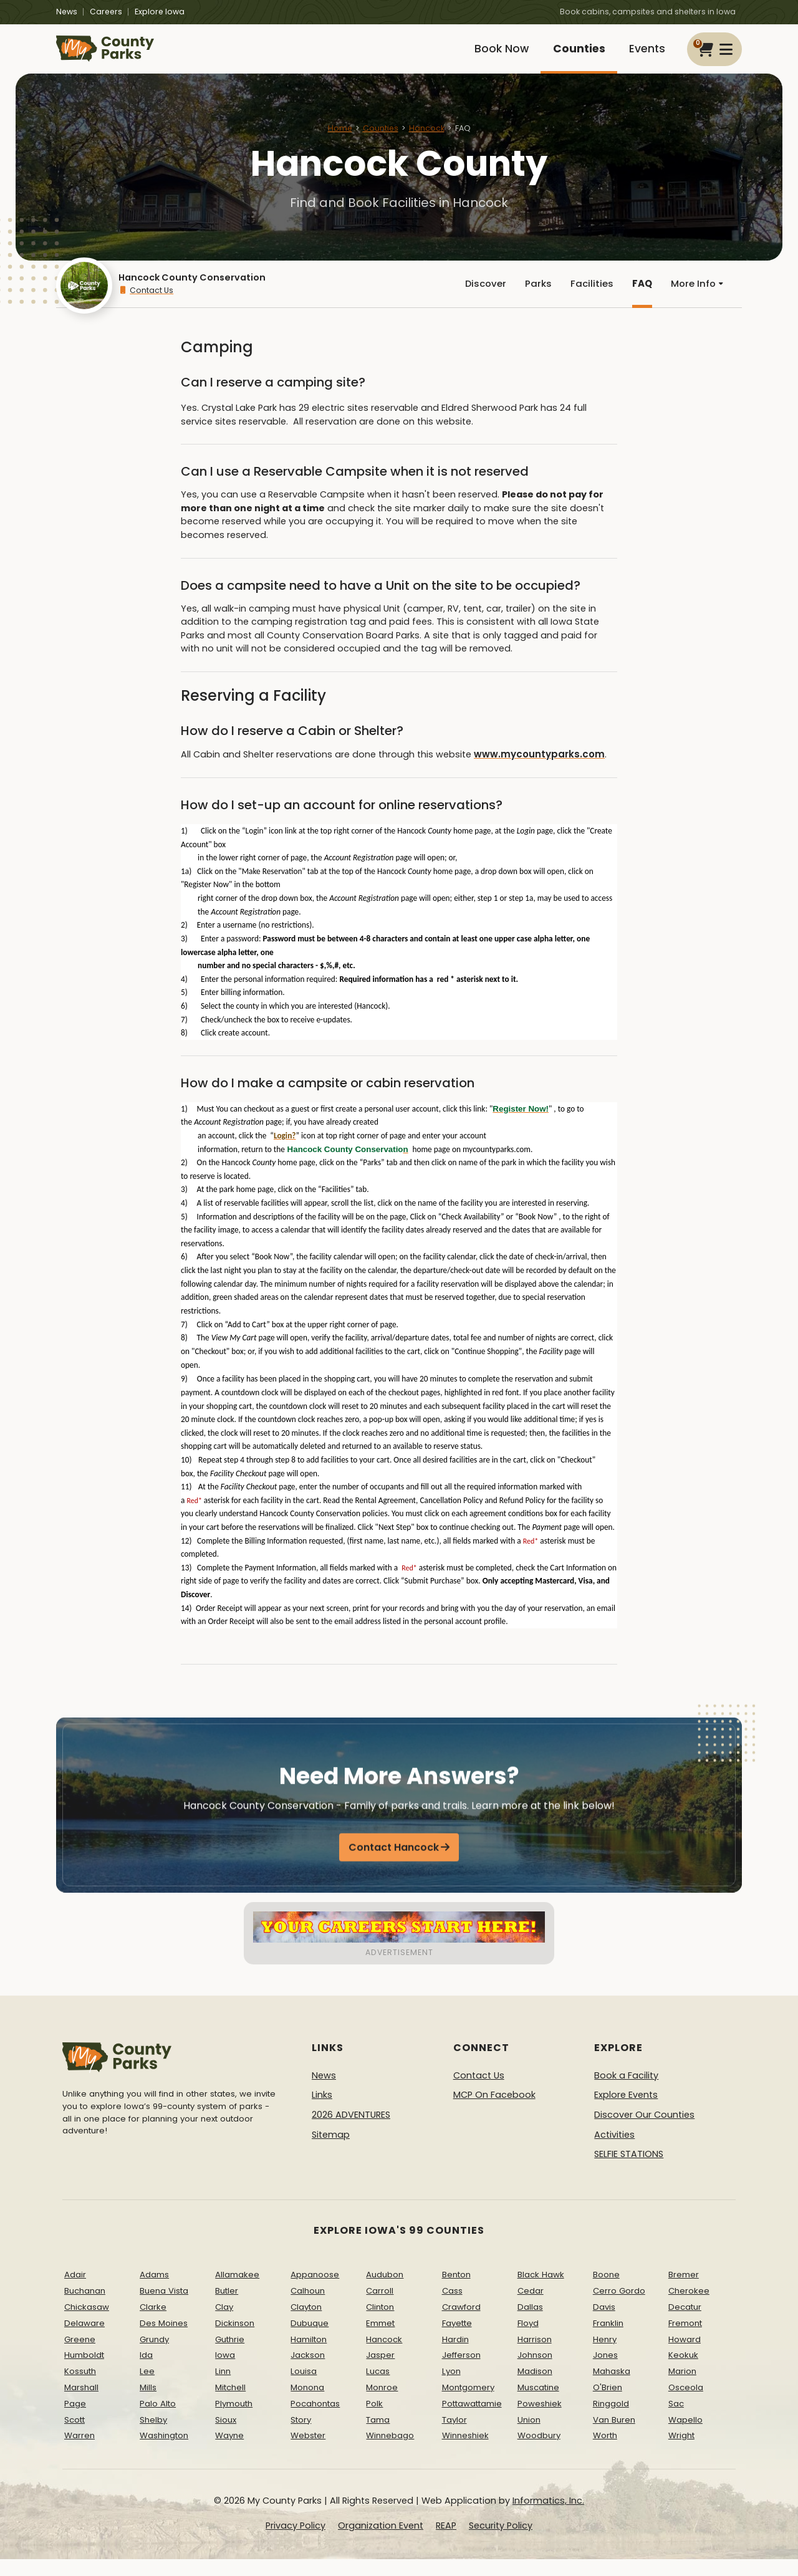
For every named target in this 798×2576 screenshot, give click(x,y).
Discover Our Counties (644, 2131)
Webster (308, 2452)
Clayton (306, 2324)
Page (75, 2420)
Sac (676, 2420)
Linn (223, 2388)
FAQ (639, 298)
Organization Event (380, 2541)
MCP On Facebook (494, 2111)
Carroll (379, 2308)
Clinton (380, 2324)
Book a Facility (626, 2091)
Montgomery (468, 2404)
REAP (446, 2541)
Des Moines (164, 2339)
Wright (681, 2452)
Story (301, 2436)
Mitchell (230, 2404)
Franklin (608, 2339)
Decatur (684, 2324)
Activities (614, 2151)
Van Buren (614, 2436)
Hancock (427, 139)
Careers (106, 11)
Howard (684, 2356)
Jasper (380, 2372)
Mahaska (611, 2388)
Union (529, 2436)
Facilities (587, 298)
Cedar (530, 2308)
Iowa (225, 2372)
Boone (606, 2291)
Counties (571, 54)
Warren (79, 2452)
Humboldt (84, 2372)
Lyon (451, 2388)
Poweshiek (539, 2420)
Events (644, 54)
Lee (147, 2388)
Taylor (454, 2436)
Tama (378, 2436)
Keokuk (683, 2372)
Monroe (382, 2404)
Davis (604, 2324)
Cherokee (688, 2308)
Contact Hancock (394, 1874)
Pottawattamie (472, 2420)
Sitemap (331, 2151)
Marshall (81, 2404)
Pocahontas (315, 2420)
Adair (75, 2291)
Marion (682, 2388)
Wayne (229, 2452)
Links (322, 2111)
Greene (79, 2356)
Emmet (380, 2339)
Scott (74, 2436)
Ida (146, 2372)
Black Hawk (540, 2291)
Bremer (683, 2291)
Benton (456, 2291)
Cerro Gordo (619, 2308)
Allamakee (237, 2291)
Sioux (225, 2436)
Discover (479, 298)
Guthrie (229, 2356)
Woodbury (538, 2452)
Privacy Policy (295, 2541)
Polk (374, 2420)
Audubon (384, 2291)
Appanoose (315, 2291)
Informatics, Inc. (548, 2517)
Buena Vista (164, 2308)
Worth (605, 2452)
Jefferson (461, 2372)
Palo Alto (158, 2420)
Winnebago (390, 2452)
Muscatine (538, 2404)
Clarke (153, 2324)
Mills (148, 2404)
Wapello (685, 2436)
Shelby (153, 2436)
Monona (307, 2404)
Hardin (455, 2356)
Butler (226, 2308)
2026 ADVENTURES (351, 2131)
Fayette (457, 2339)
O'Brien (607, 2404)
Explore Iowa (160, 11)
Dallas (530, 2324)
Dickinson (234, 2339)
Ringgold (611, 2420)
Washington (164, 2452)
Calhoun (308, 2308)
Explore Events (626, 2111)
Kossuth (80, 2388)
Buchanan (84, 2308)
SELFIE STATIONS (628, 2171)
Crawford (461, 2324)
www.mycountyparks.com (536, 771)
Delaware (84, 2339)
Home (340, 139)
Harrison (534, 2356)
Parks (533, 298)
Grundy (154, 2356)
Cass (452, 2308)
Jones (605, 2372)
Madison (534, 2388)
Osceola (685, 2404)
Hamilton (309, 2356)
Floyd (528, 2339)
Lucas (378, 2388)
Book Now (488, 54)
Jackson (308, 2372)
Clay (224, 2324)
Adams (154, 2291)
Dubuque (310, 2339)
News (66, 11)
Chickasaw (86, 2324)
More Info (695, 298)
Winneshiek (465, 2452)
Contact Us (145, 304)
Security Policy (500, 2541)
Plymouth (233, 2420)
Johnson (534, 2372)
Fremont (685, 2339)
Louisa (304, 2388)
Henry (605, 2356)
